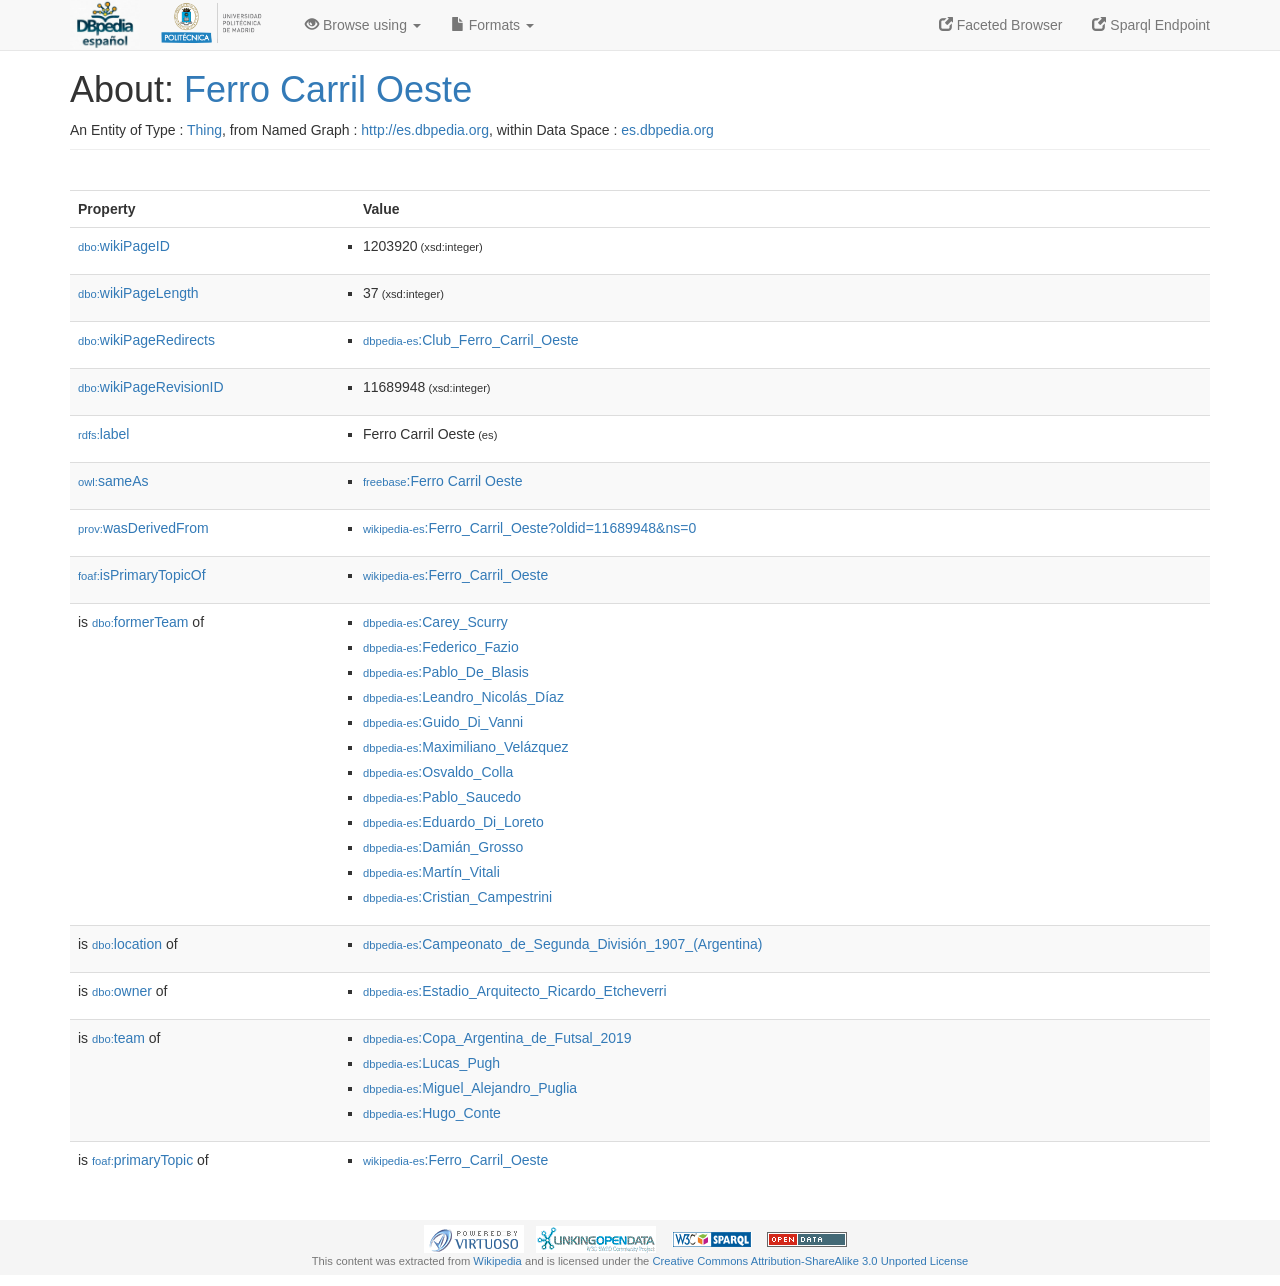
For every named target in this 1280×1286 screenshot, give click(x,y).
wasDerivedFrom (143, 528)
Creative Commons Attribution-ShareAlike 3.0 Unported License (810, 1261)
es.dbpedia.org (667, 130)
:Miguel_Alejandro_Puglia (470, 1088)
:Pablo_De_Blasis (446, 672)
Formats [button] (492, 25)
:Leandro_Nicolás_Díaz (463, 697)
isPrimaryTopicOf (142, 575)
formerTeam (140, 622)
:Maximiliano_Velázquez (466, 747)
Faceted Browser (1001, 25)
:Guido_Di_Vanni (443, 722)
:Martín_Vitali (431, 872)
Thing (204, 130)
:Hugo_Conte (432, 1113)
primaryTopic (142, 1160)
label (103, 434)
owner (122, 991)
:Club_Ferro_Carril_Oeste (471, 340)
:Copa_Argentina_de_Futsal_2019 (497, 1038)
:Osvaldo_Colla (438, 772)
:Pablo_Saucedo (442, 797)
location (127, 944)
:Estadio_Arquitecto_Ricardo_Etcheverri (515, 991)
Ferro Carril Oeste (328, 89)
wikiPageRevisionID (151, 387)
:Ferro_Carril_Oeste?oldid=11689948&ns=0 (529, 528)
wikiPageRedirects (146, 340)
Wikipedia (497, 1261)
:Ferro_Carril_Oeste (455, 575)
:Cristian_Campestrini (457, 897)
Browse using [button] (363, 25)
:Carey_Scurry (435, 622)
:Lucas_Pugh (431, 1063)
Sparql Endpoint (1151, 25)
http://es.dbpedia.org (425, 130)
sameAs (113, 481)
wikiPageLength (138, 293)
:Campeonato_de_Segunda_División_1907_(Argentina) (562, 944)
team (118, 1038)
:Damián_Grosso (443, 847)
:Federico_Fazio (441, 647)
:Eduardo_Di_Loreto (453, 822)
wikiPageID (124, 246)
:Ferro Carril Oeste (442, 481)
